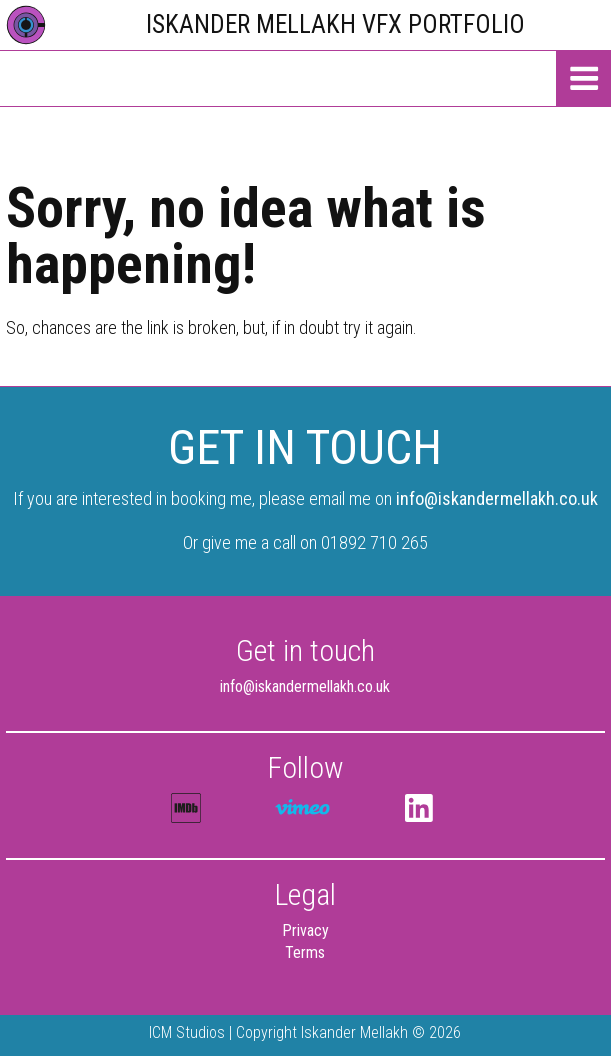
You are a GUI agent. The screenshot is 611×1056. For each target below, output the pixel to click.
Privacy (305, 930)
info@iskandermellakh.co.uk (497, 498)
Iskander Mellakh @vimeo (303, 808)
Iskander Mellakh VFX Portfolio (335, 24)
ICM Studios (187, 1032)
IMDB (186, 808)
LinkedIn (420, 808)
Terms (305, 952)
